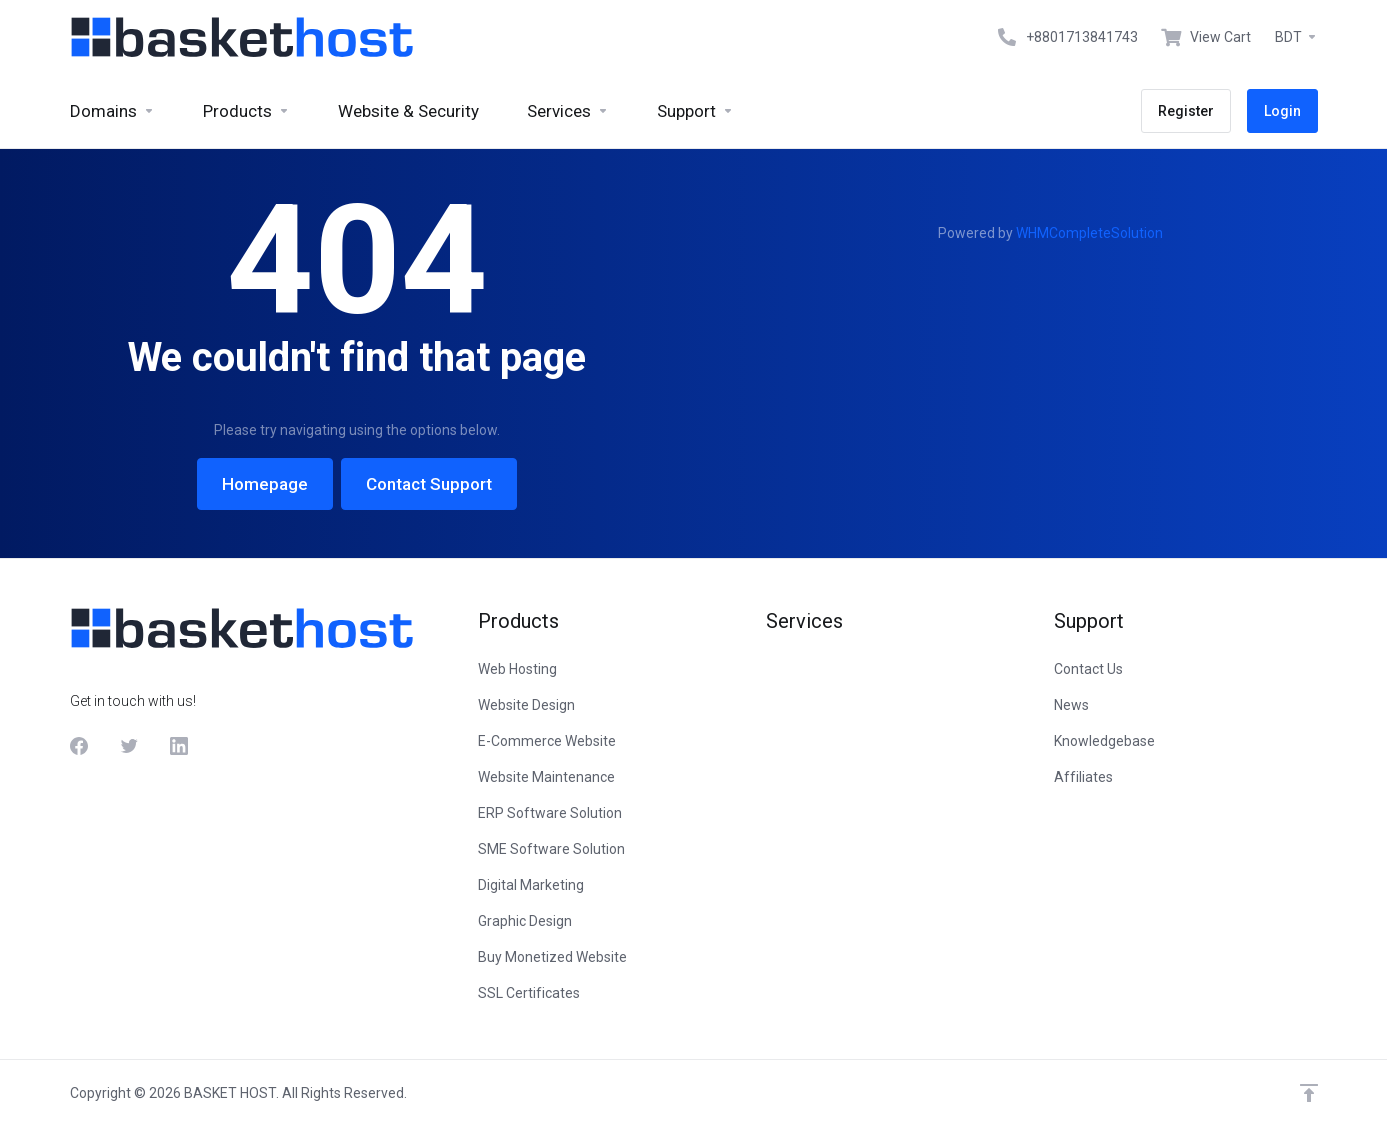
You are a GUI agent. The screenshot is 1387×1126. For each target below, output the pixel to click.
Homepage (265, 484)
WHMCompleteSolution (1089, 233)
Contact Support (429, 484)
